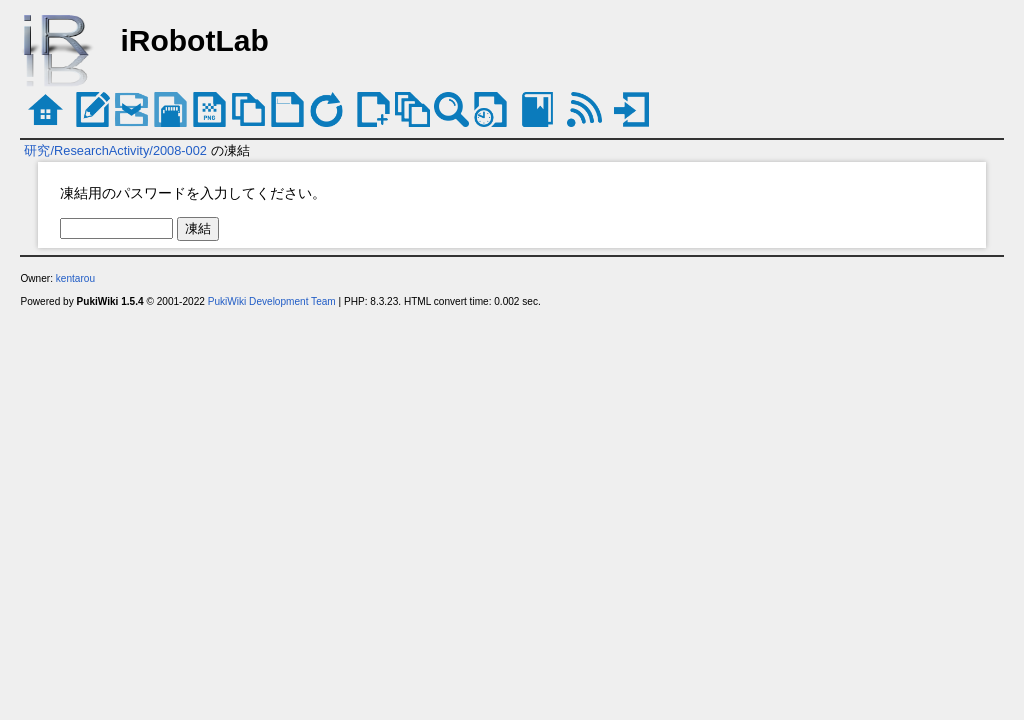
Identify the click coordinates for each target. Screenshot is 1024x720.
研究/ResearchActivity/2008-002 (115, 150)
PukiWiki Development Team (272, 301)
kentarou (75, 278)
